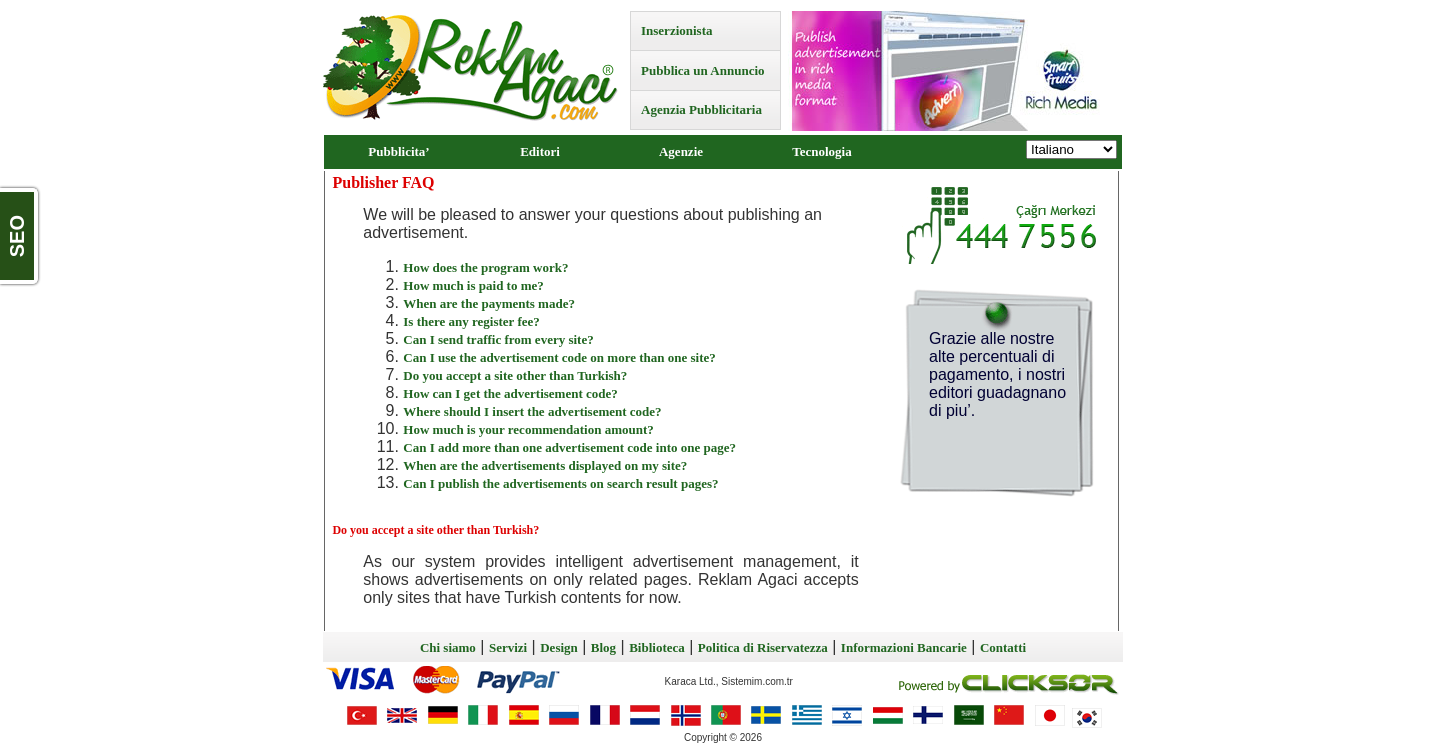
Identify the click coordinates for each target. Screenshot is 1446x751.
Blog (603, 647)
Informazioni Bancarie (904, 647)
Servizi (508, 647)
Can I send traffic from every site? (498, 339)
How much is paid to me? (473, 285)
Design (559, 647)
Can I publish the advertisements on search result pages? (560, 483)
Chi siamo (448, 647)
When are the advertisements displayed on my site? (545, 465)
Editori (540, 151)
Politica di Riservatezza (763, 647)
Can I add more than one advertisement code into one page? (569, 447)
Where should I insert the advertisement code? (532, 411)
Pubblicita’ (398, 151)
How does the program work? (485, 267)
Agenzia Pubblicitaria (701, 109)
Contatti (1003, 647)
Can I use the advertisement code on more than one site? (559, 357)
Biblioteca (657, 647)
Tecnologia (821, 151)
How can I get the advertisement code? (510, 393)
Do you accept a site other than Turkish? (515, 375)
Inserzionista (677, 30)
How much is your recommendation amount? (528, 429)
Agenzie (681, 151)
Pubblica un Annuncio (703, 70)
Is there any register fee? (471, 321)
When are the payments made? (489, 303)
